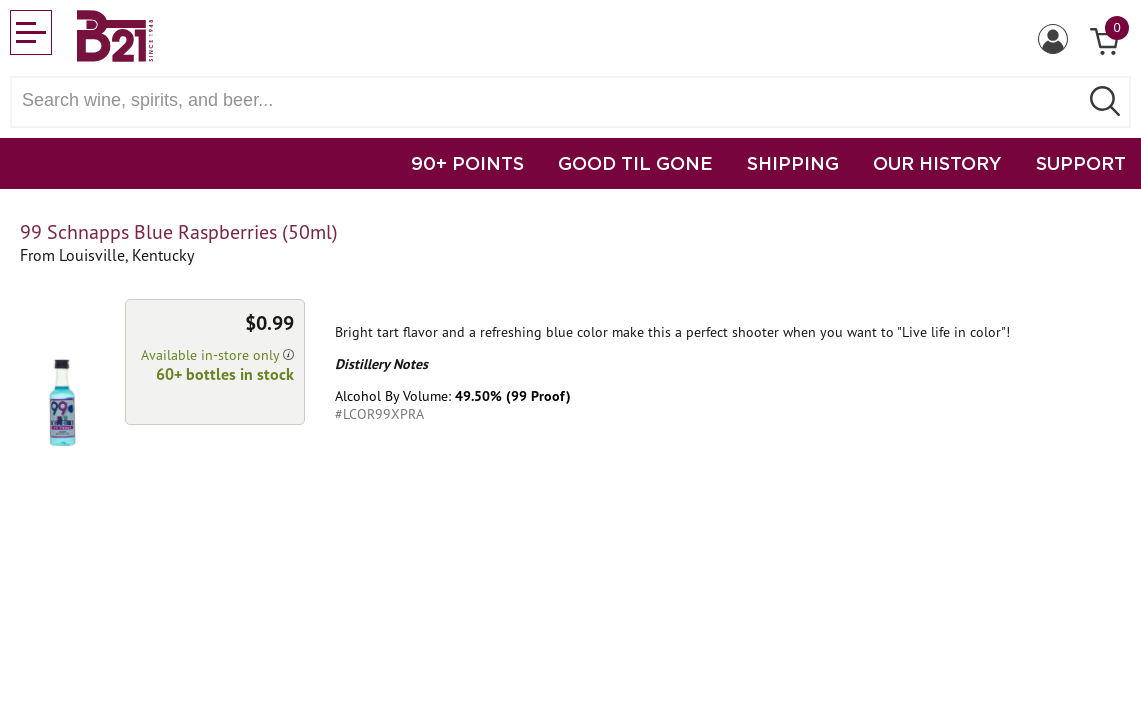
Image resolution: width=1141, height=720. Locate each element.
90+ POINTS (467, 163)
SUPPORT (1081, 163)
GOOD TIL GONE (635, 163)
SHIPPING (793, 163)
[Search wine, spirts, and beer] (550, 100)
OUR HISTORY (937, 163)
